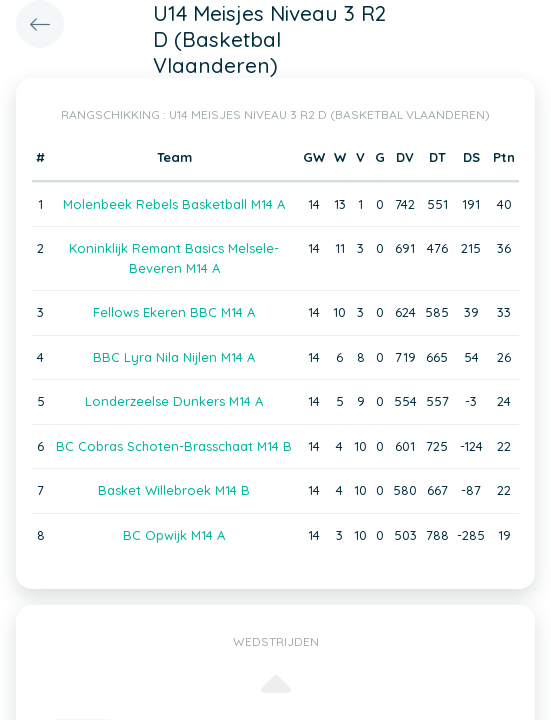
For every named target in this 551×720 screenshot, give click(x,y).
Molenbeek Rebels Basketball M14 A (174, 204)
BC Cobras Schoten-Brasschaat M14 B (174, 446)
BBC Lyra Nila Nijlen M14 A (174, 357)
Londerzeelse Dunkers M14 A (174, 401)
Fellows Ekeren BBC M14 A (174, 312)
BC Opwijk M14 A (174, 535)
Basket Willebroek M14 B (174, 490)
